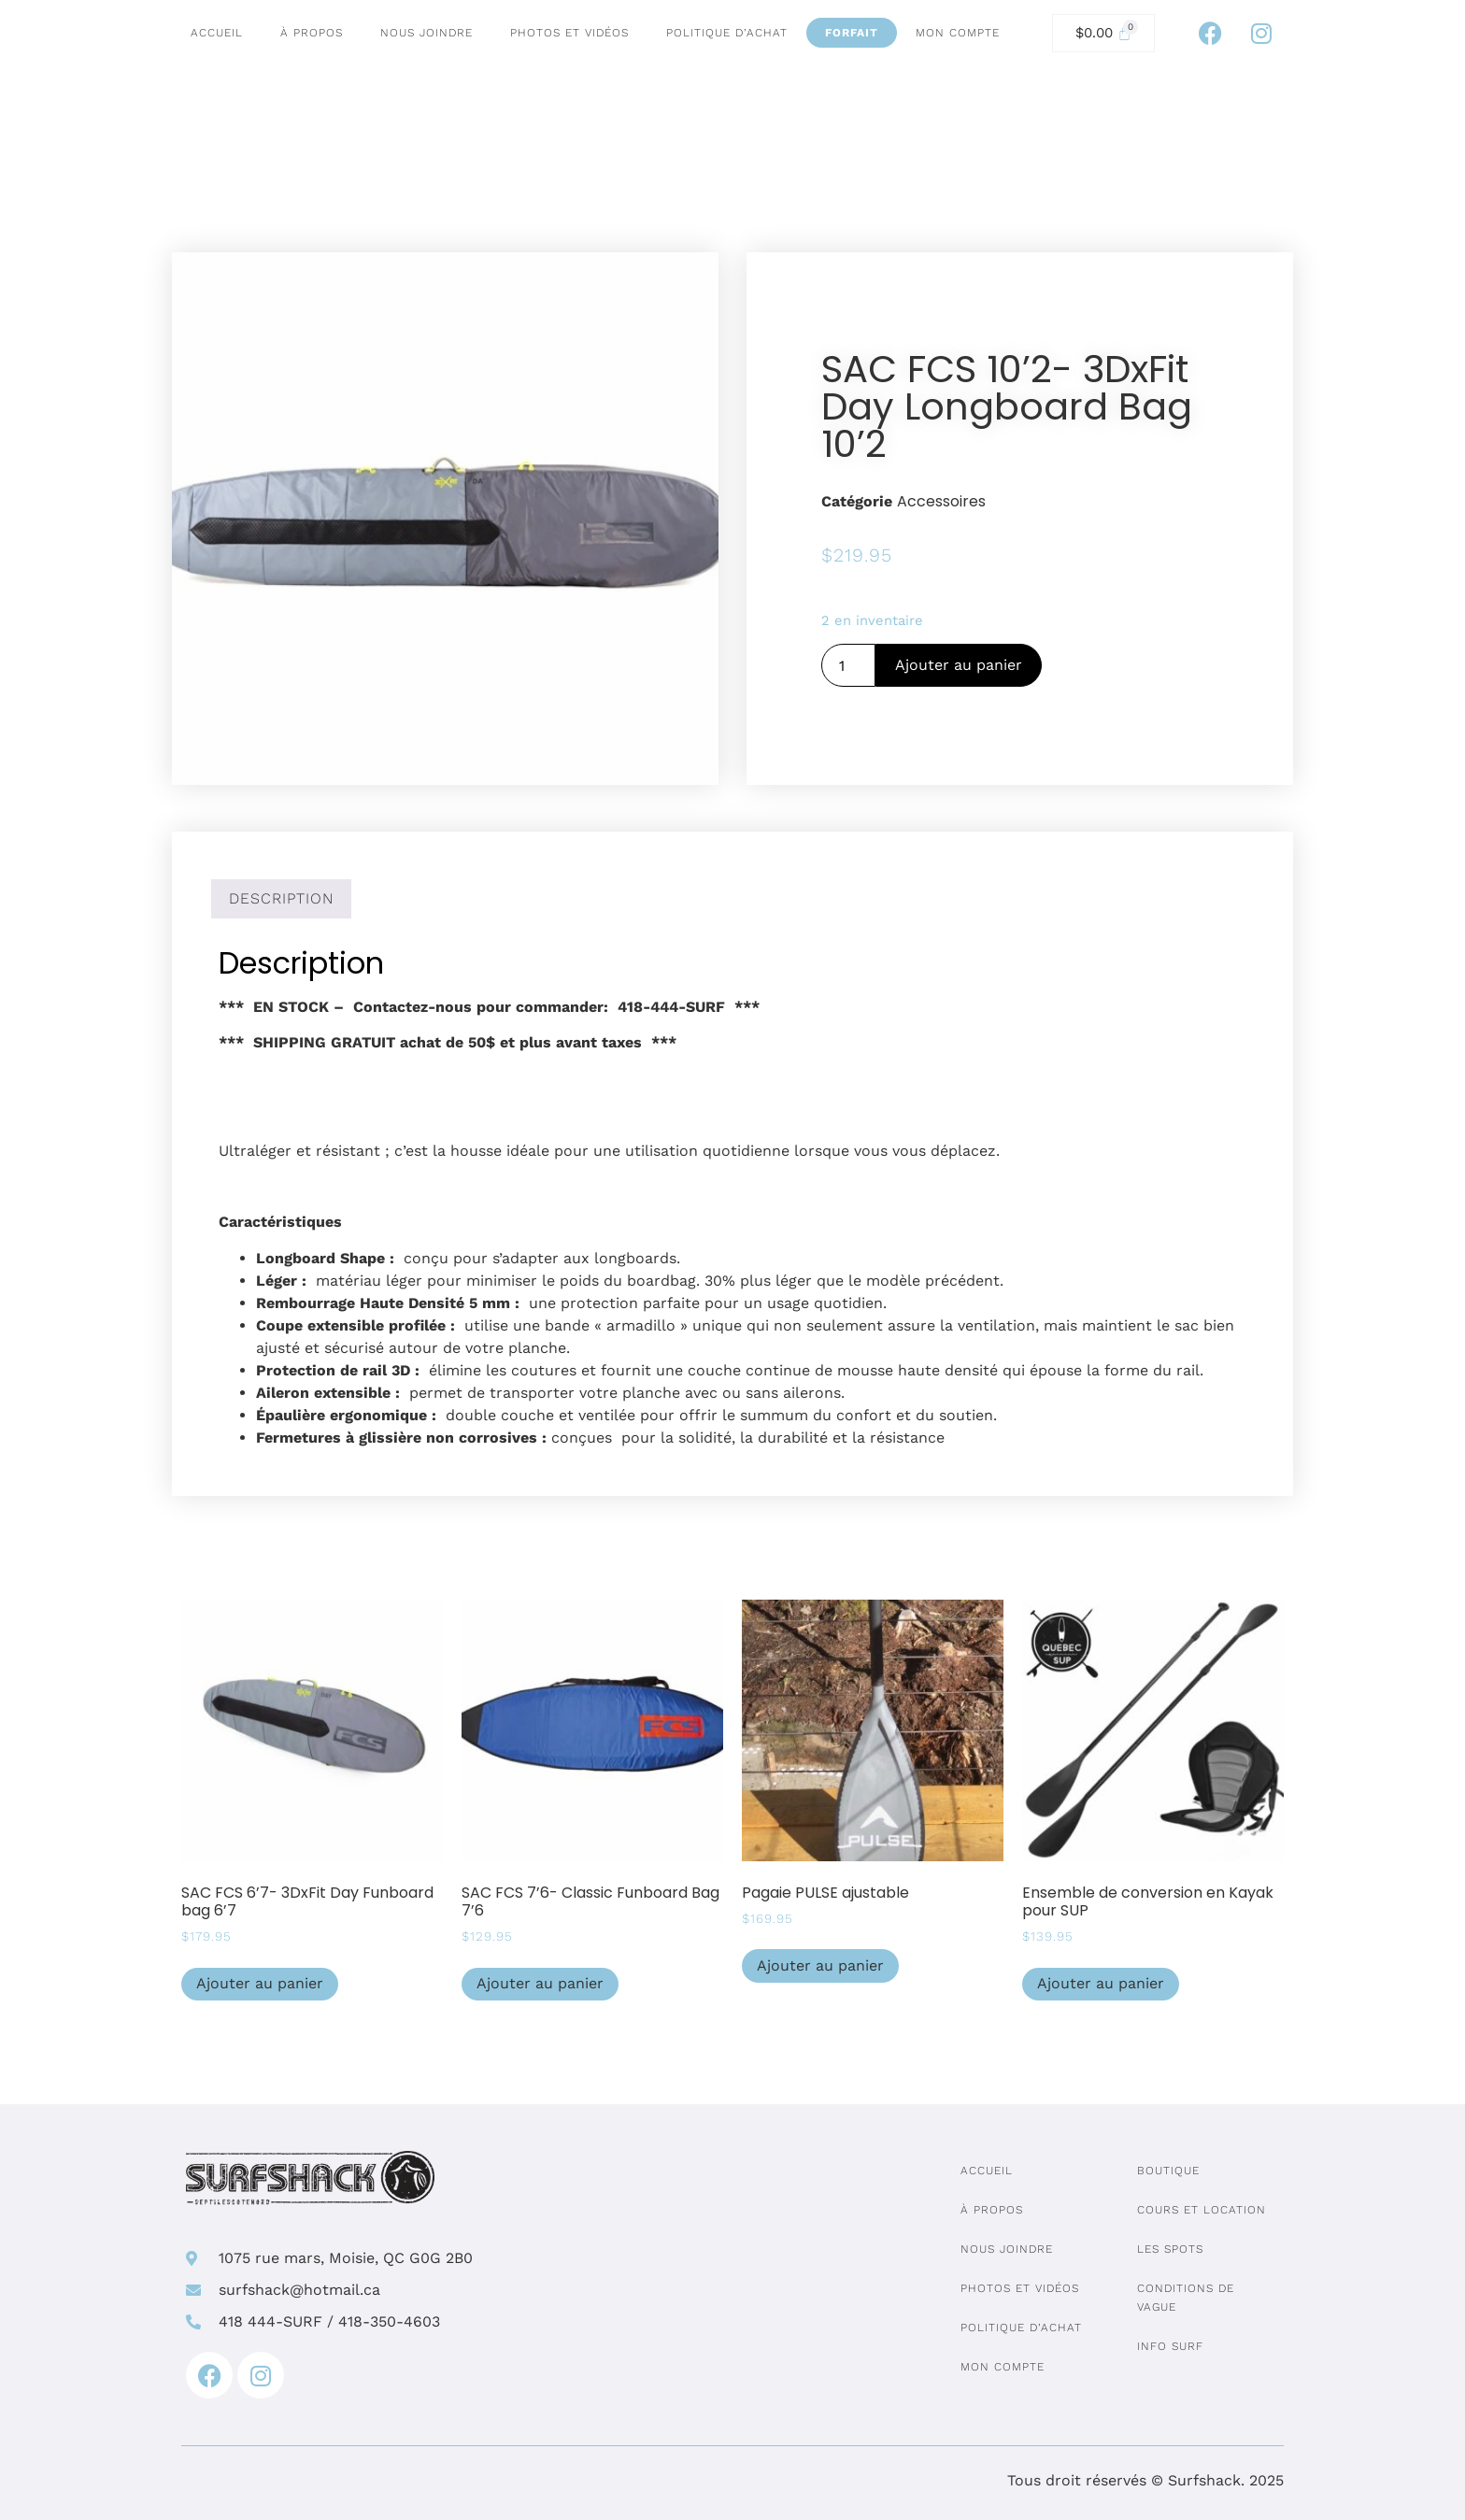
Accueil (217, 32)
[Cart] (1103, 33)
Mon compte (958, 32)
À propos (311, 32)
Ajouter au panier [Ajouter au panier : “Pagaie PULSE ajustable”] (820, 1965)
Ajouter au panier (958, 665)
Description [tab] (281, 898)
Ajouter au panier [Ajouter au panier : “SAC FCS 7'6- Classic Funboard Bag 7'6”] (540, 1983)
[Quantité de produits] (848, 665)
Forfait (851, 32)
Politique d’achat (727, 32)
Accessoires (941, 501)
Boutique (1168, 2170)
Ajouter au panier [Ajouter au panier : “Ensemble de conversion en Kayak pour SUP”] (1100, 1983)
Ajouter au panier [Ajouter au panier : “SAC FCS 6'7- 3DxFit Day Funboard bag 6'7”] (259, 1983)
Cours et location (1201, 2209)
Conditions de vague (1185, 2298)
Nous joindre (426, 32)
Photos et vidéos (569, 32)
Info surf (1170, 2346)
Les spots (1170, 2249)
